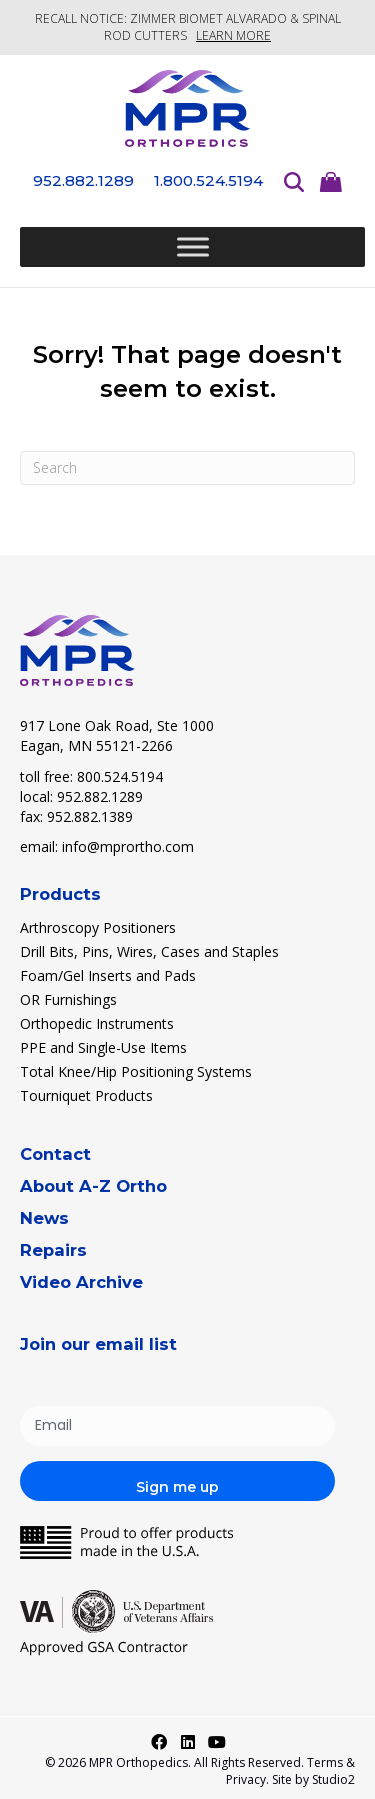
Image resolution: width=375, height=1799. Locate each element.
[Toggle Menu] (193, 247)
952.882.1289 (100, 796)
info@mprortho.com (128, 846)
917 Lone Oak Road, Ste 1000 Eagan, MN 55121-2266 (117, 735)
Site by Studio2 (313, 1779)
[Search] (187, 468)
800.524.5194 (120, 776)
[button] (159, 1742)
